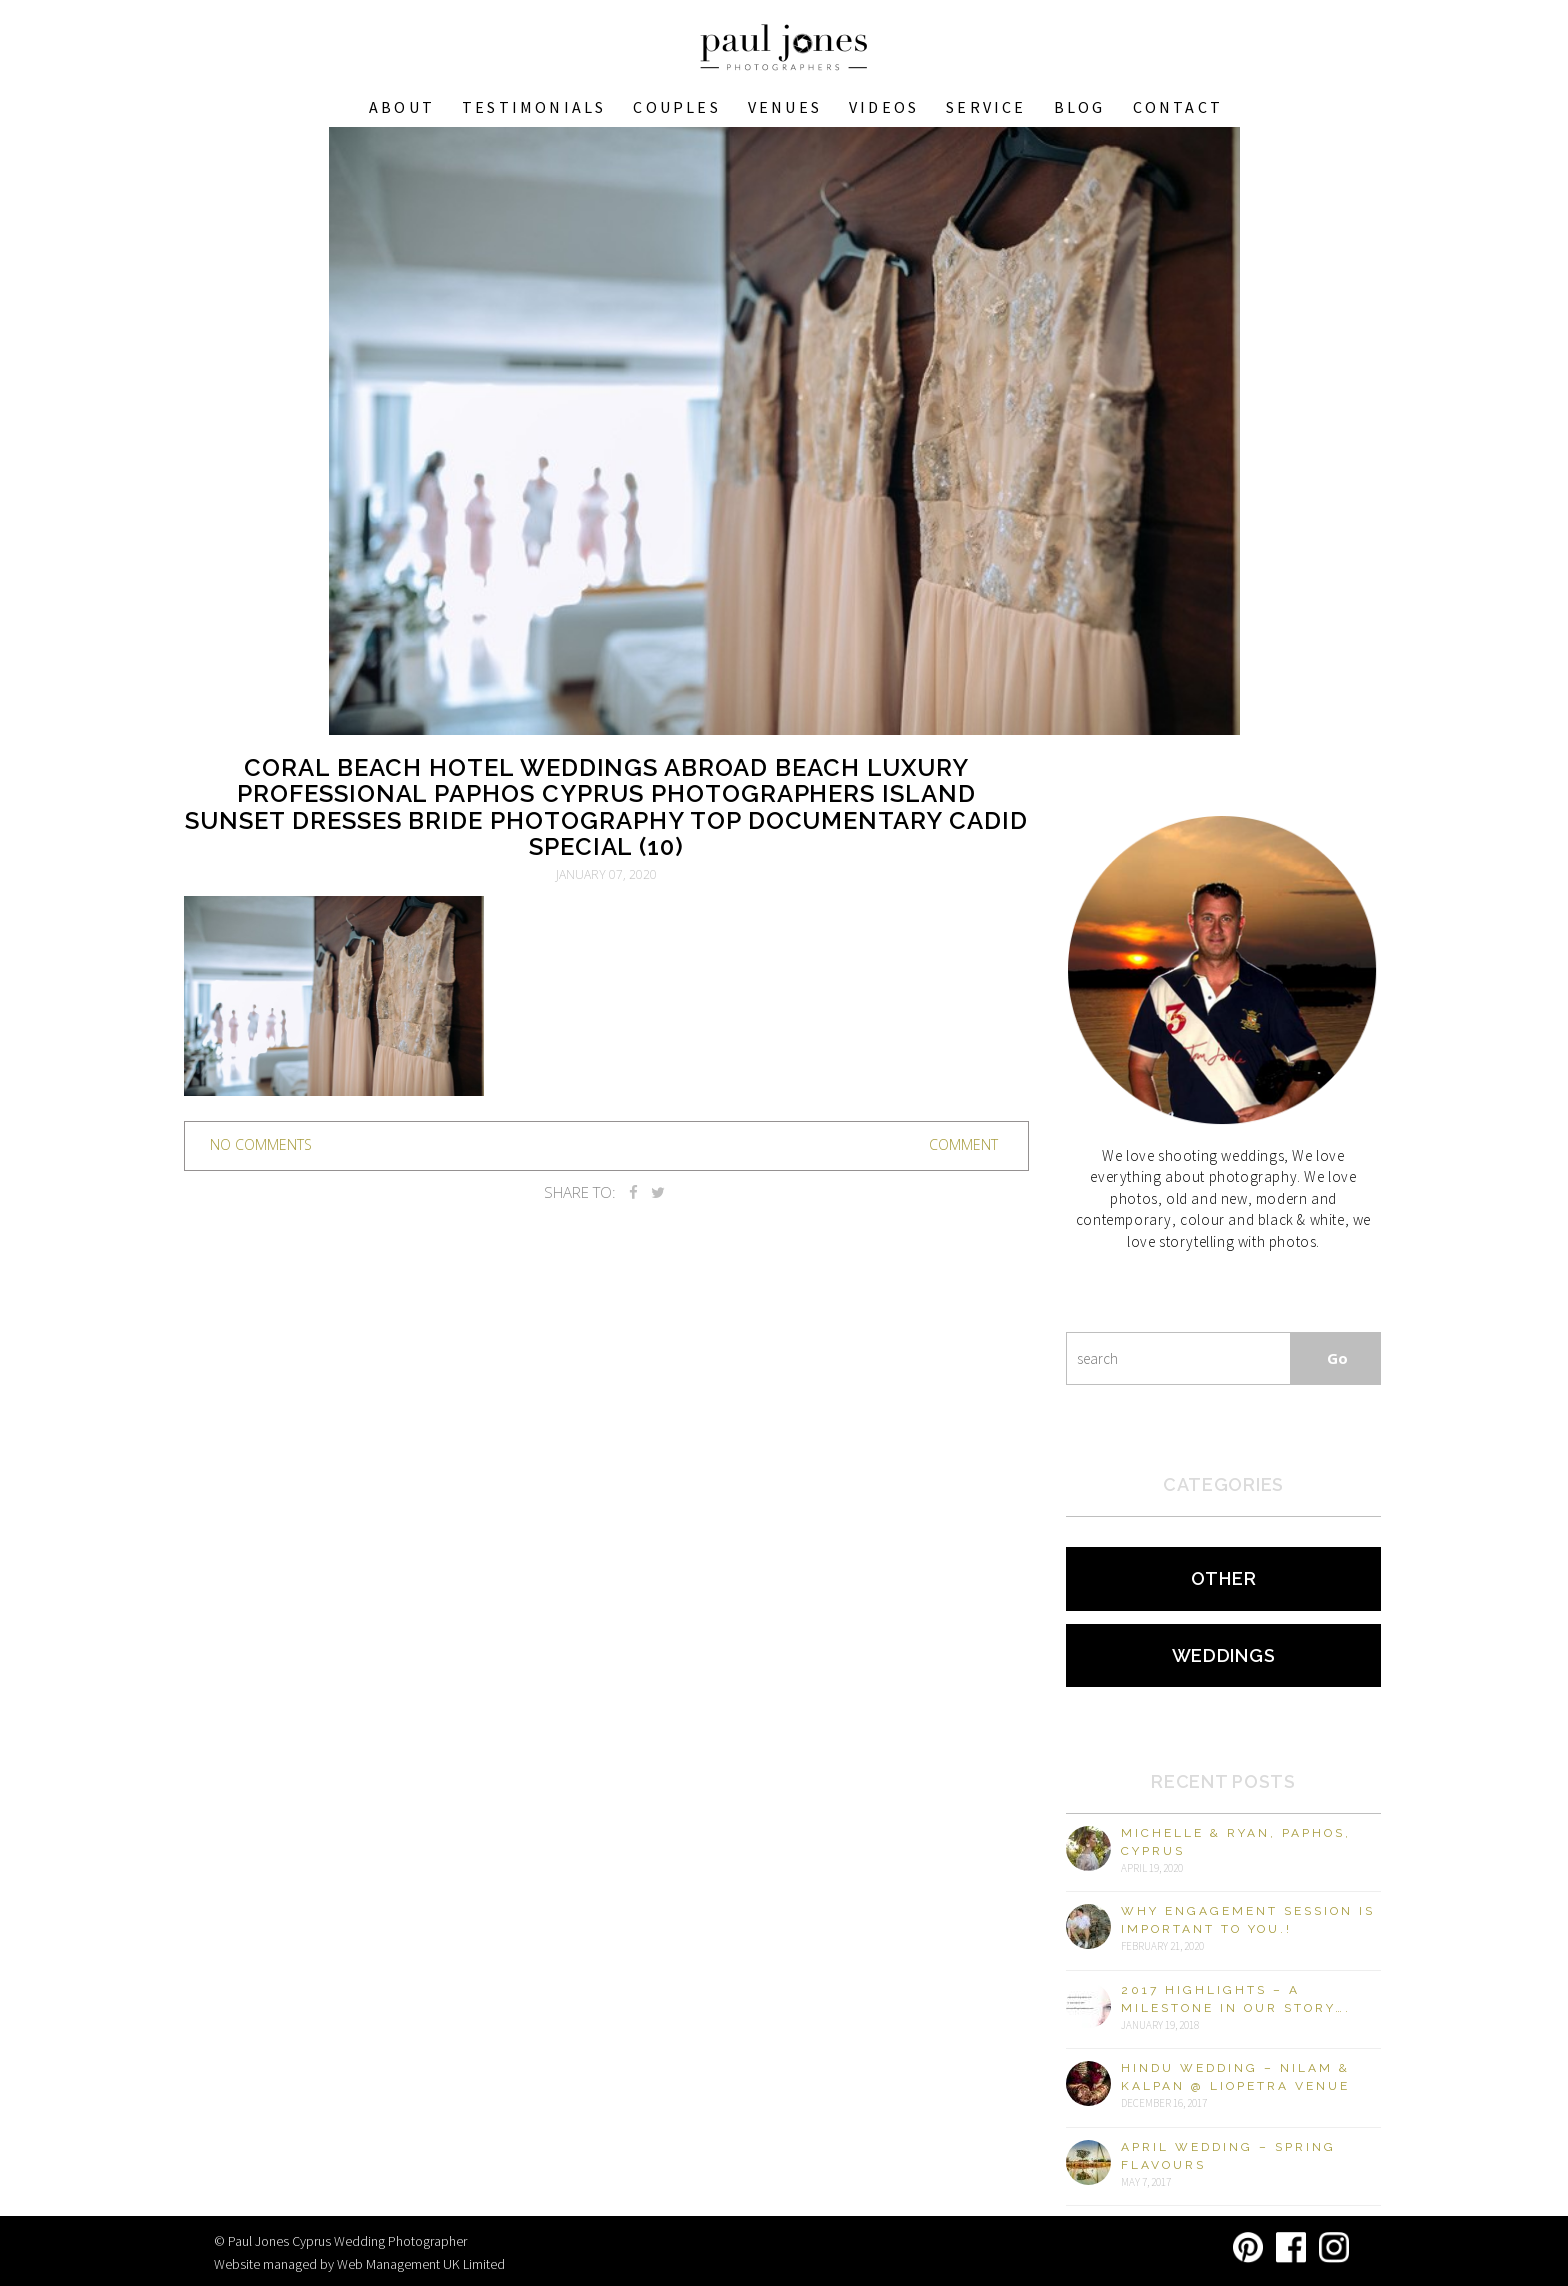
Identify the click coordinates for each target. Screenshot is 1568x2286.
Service (986, 107)
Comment (963, 1144)
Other (1224, 1578)
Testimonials (534, 107)
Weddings (1224, 1655)
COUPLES (676, 107)
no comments (261, 1144)
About (402, 107)
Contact (1178, 107)
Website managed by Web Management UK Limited (359, 2264)
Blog (1080, 107)
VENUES (785, 107)
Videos (884, 107)
